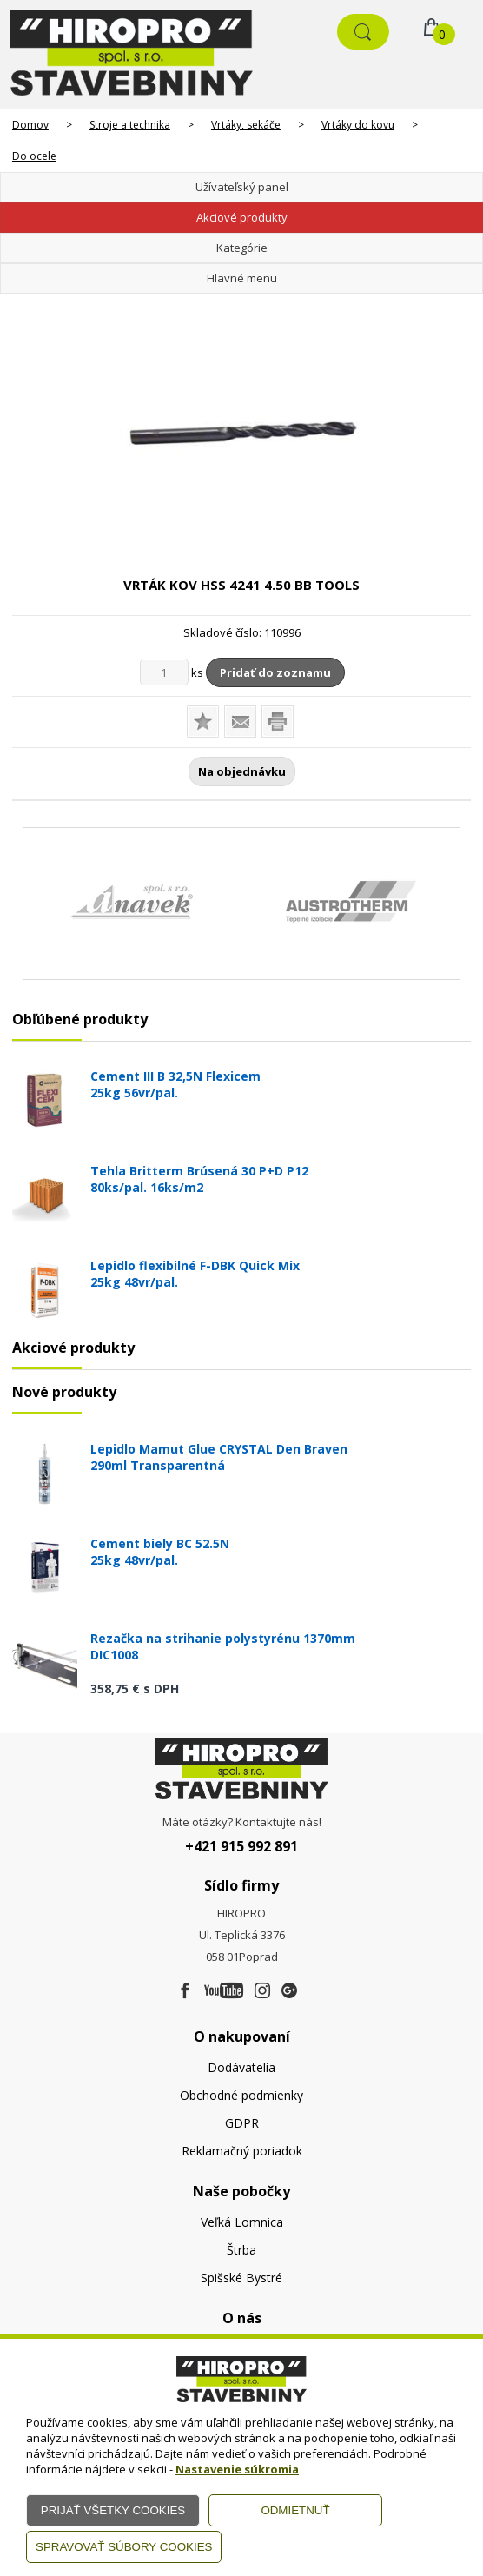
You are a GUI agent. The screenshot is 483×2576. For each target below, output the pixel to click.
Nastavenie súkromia (237, 2469)
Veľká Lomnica (242, 2222)
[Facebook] (185, 1991)
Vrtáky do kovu (357, 124)
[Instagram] (262, 1991)
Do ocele (34, 156)
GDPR (242, 2123)
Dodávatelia (241, 2067)
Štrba (241, 2250)
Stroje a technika (129, 124)
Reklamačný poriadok (242, 2150)
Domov (30, 124)
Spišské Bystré (241, 2277)
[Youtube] (223, 1991)
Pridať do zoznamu (275, 672)
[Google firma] (289, 1991)
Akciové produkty (242, 217)
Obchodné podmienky (241, 2095)
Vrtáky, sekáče (246, 124)
